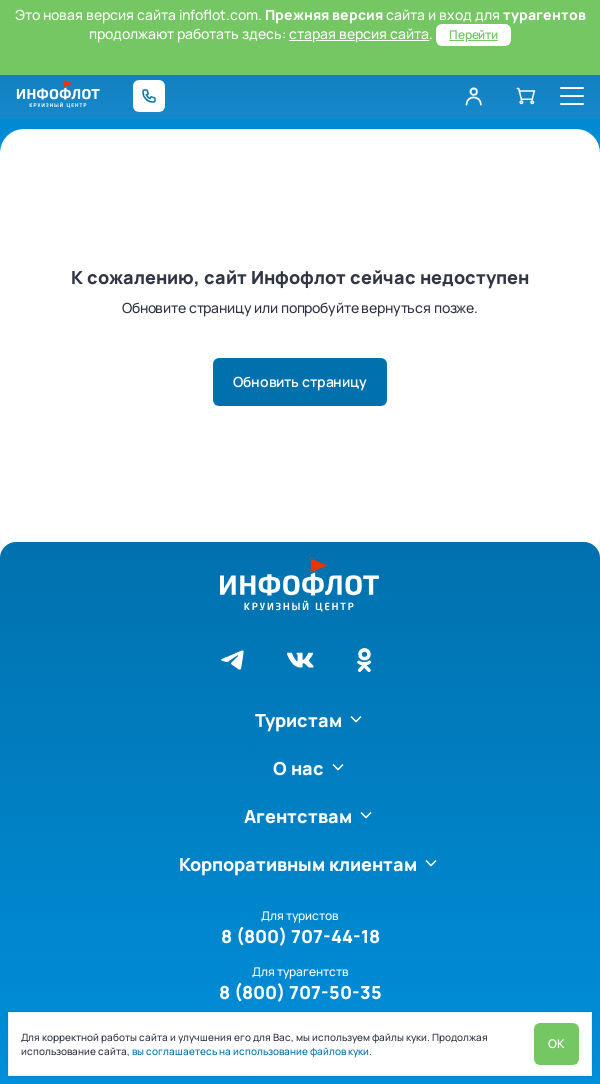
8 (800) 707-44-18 (300, 936)
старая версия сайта (359, 33)
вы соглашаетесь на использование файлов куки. (251, 1051)
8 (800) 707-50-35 (300, 992)
